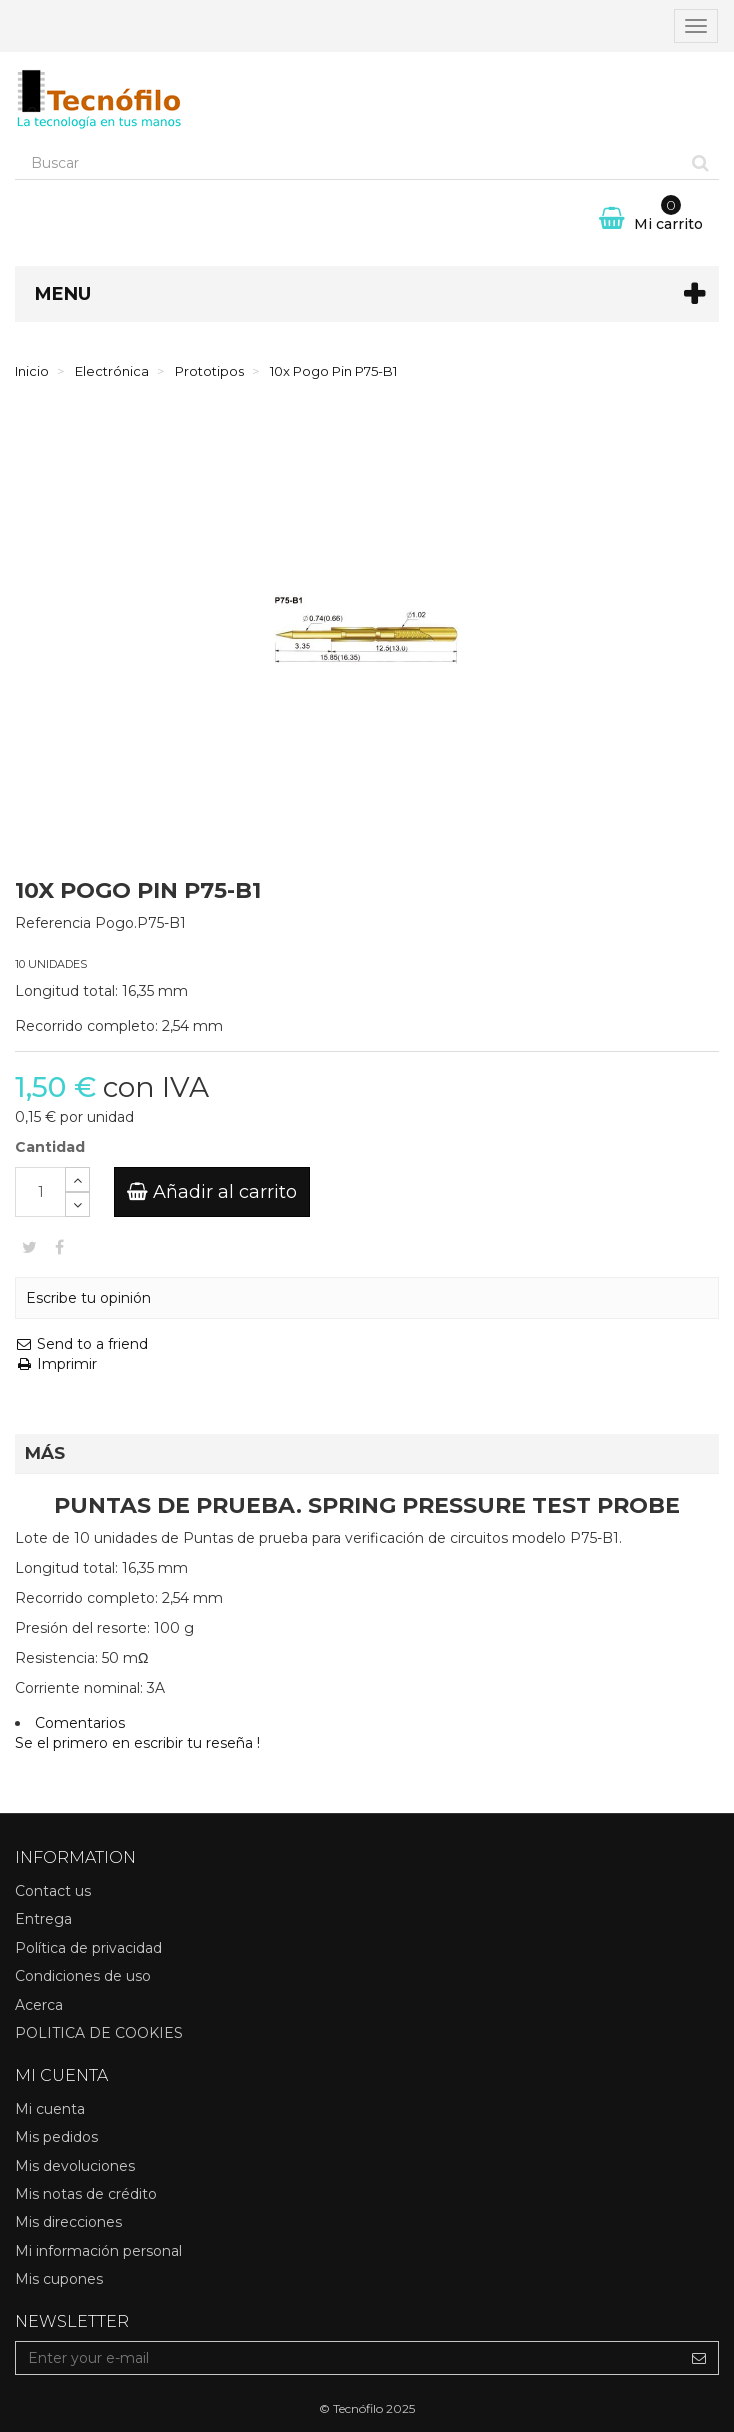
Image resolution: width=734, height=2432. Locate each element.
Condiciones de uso (83, 1976)
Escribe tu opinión (88, 1298)
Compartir (59, 1247)
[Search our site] (349, 163)
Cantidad (50, 1147)
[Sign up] (699, 2358)
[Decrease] (77, 1204)
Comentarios (80, 1723)
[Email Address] (348, 2358)
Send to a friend (81, 1344)
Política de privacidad (88, 1948)
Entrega (43, 1919)
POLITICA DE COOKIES (99, 2033)
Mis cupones (59, 2279)
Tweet (29, 1247)
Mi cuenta (50, 2109)
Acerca (39, 2005)
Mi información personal (98, 2251)
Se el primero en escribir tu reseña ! (137, 1743)
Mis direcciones (68, 2222)
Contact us (53, 1891)
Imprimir (56, 1364)
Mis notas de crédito (86, 2194)
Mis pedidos (56, 2137)
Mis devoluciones (75, 2166)
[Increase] (77, 1179)
